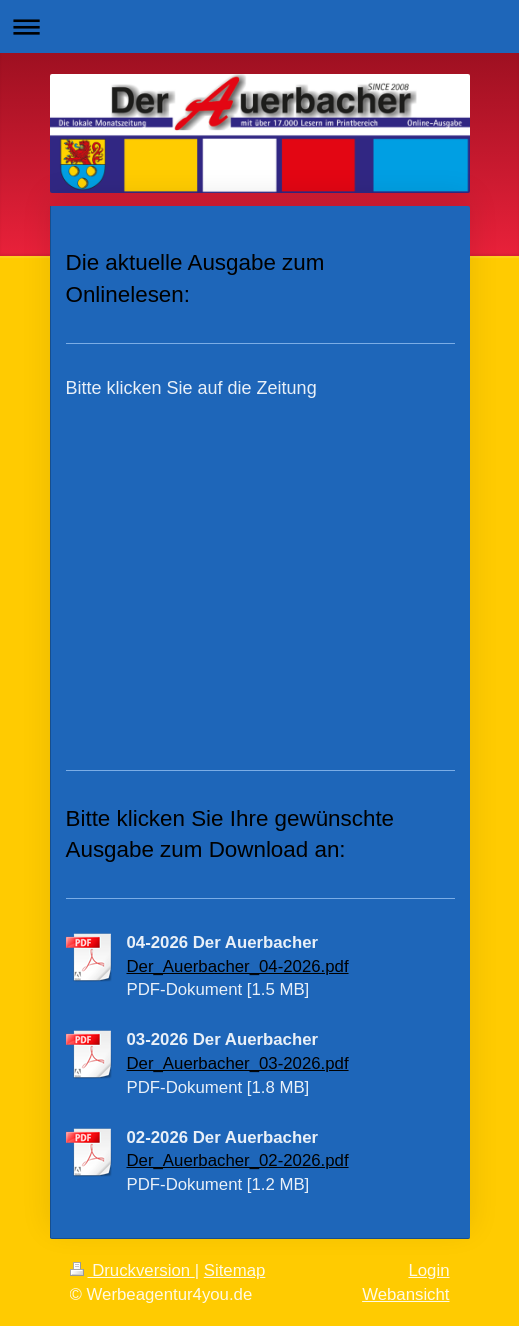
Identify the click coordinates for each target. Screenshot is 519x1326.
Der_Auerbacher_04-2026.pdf (238, 966)
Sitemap (235, 1270)
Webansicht (405, 1294)
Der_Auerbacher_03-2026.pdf (238, 1063)
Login (428, 1270)
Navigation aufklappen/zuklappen (259, 26)
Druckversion (132, 1270)
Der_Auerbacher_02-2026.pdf (238, 1160)
